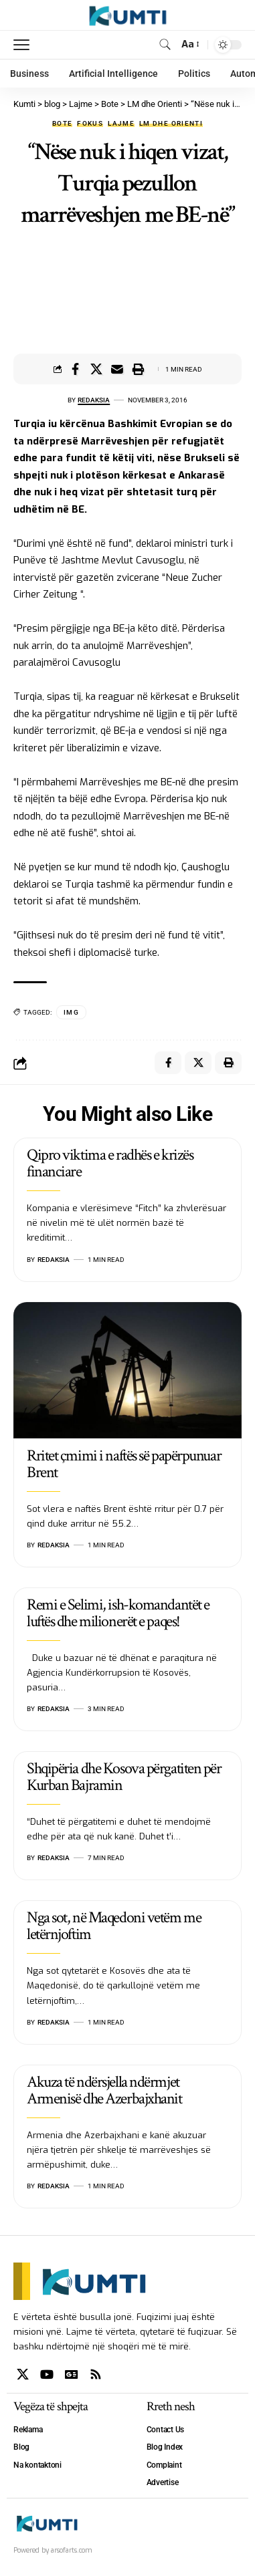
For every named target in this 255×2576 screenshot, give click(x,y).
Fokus (90, 123)
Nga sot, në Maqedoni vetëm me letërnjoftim (114, 1925)
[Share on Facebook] (75, 369)
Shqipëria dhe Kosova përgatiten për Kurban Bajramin (124, 1776)
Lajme (121, 123)
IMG (71, 1012)
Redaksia (94, 400)
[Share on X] (96, 369)
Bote (62, 123)
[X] (22, 2374)
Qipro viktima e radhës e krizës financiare (110, 1163)
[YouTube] (47, 2374)
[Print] (138, 369)
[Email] (117, 369)
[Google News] (72, 2374)
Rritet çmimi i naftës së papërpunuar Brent (124, 1464)
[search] (165, 44)
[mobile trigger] (24, 45)
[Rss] (95, 2374)
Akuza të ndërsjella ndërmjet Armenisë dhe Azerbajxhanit (104, 2090)
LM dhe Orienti (171, 123)
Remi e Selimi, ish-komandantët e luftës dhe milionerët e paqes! (118, 1613)
